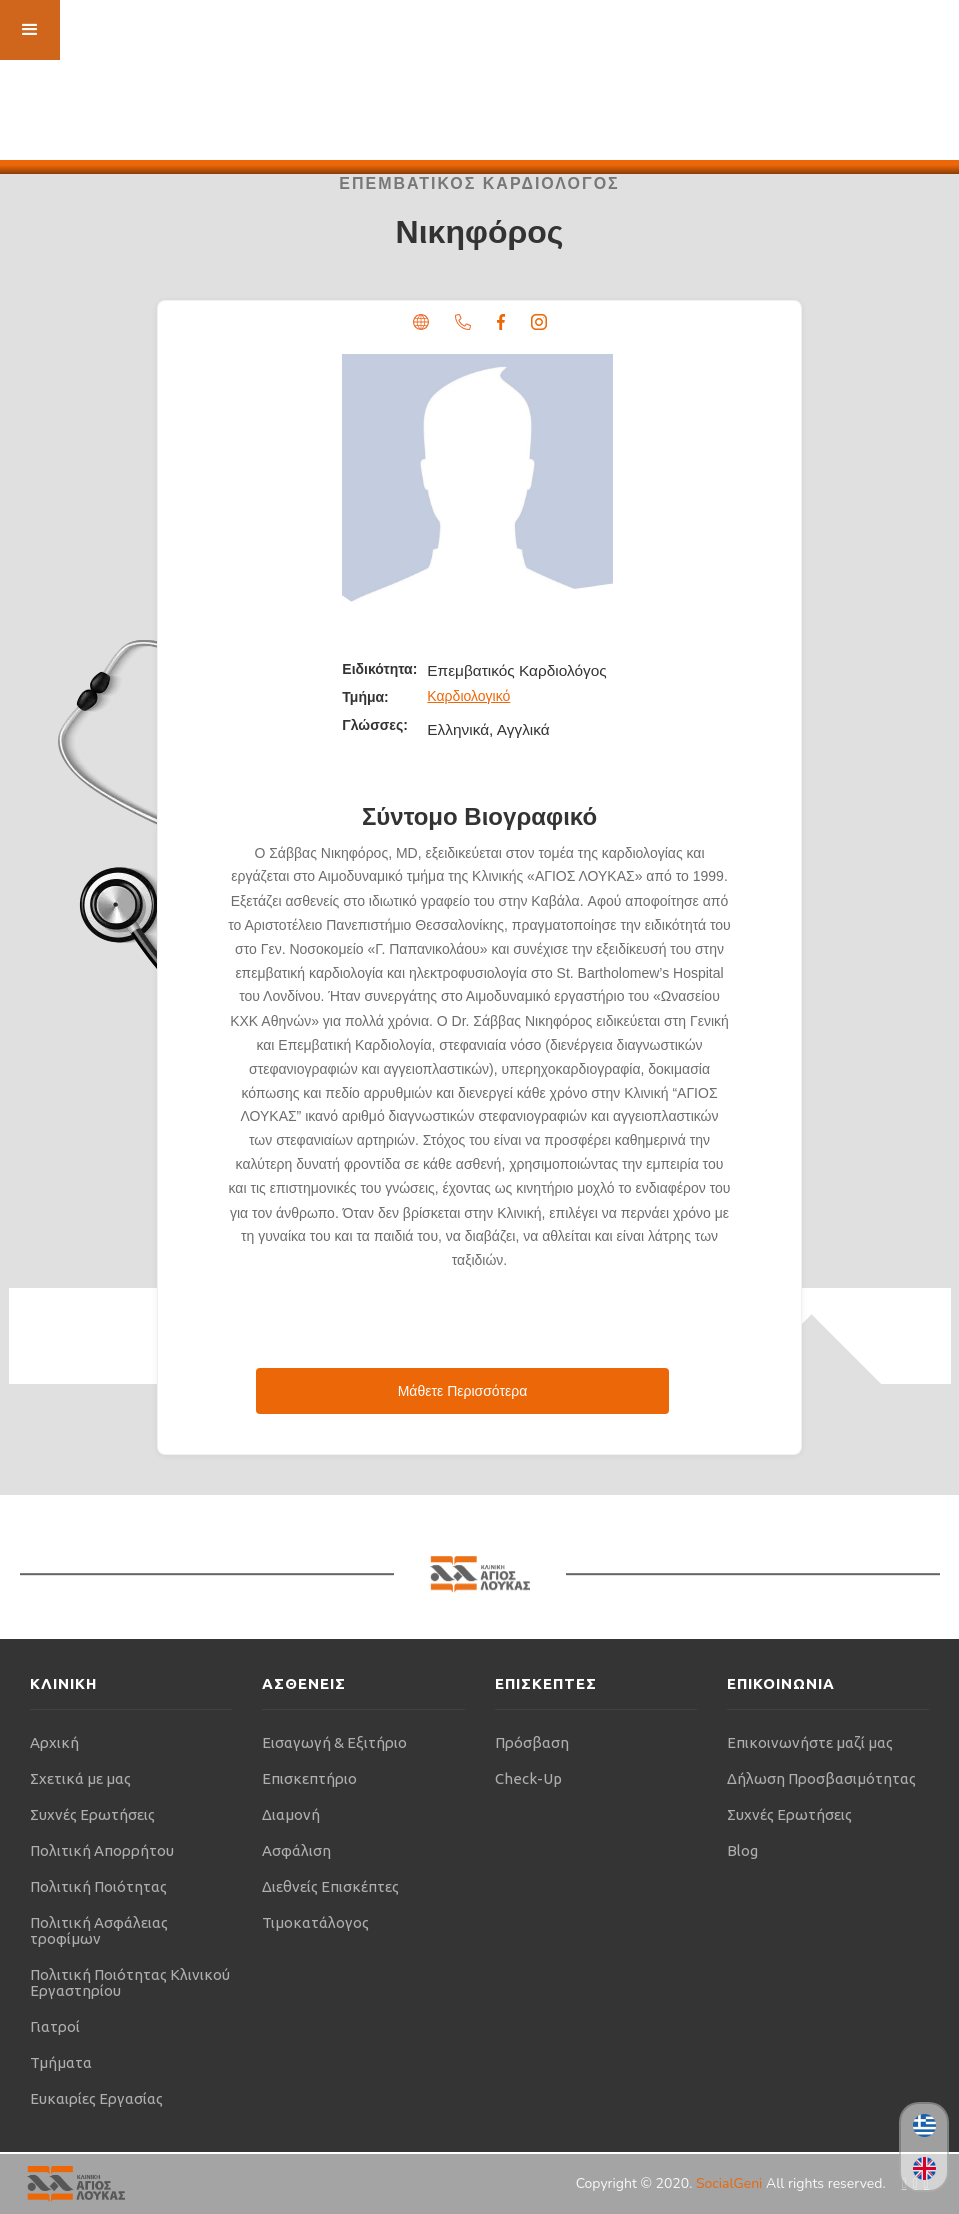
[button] (30, 30)
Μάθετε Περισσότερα (463, 1391)
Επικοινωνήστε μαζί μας (810, 1742)
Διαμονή (291, 1814)
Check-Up (528, 1778)
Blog (742, 1850)
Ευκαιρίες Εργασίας (96, 2098)
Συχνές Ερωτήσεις (92, 1814)
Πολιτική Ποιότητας (98, 1886)
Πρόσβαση (532, 1742)
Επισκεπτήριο (309, 1778)
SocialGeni (731, 2183)
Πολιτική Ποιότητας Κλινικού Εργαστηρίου (130, 1982)
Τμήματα (61, 2062)
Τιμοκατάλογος (315, 1922)
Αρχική (54, 1742)
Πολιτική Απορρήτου (102, 1850)
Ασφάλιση (296, 1850)
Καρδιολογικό (468, 696)
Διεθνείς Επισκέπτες (330, 1886)
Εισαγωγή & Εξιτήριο (334, 1742)
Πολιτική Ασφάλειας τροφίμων (99, 1930)
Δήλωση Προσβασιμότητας (821, 1778)
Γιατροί (55, 2026)
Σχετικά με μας (80, 1778)
